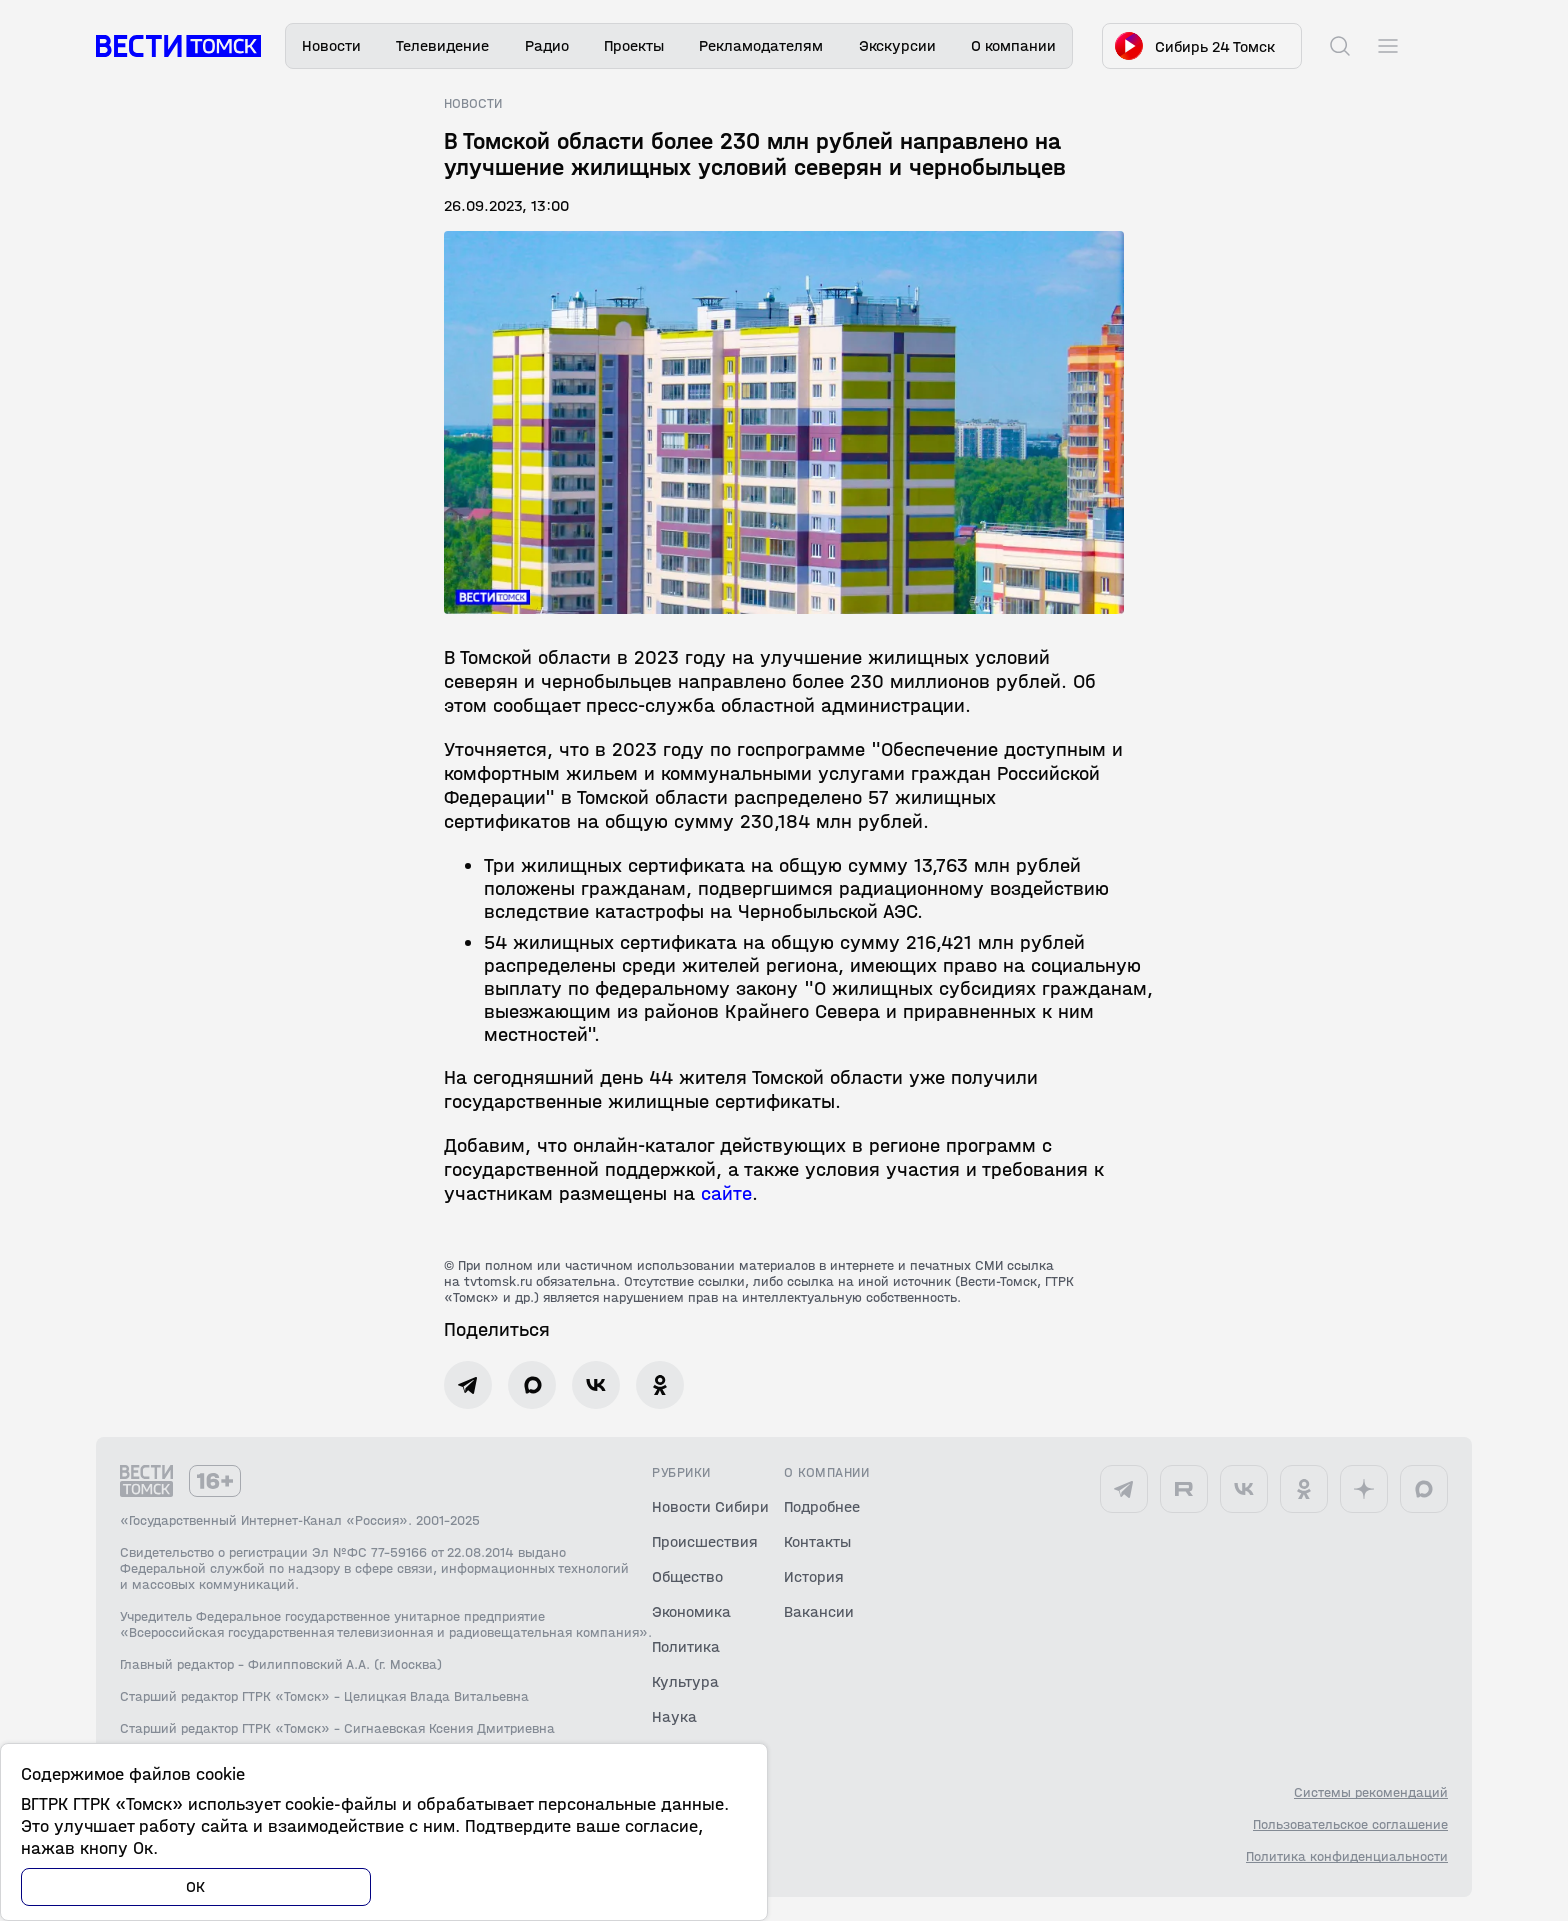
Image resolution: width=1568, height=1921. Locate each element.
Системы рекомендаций (1371, 1793)
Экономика (691, 1611)
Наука (674, 1716)
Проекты (634, 45)
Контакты (817, 1541)
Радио (547, 45)
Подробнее (822, 1506)
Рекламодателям (761, 45)
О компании (1013, 45)
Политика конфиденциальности (1347, 1857)
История (814, 1576)
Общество (687, 1576)
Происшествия (705, 1541)
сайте (726, 1193)
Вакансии (819, 1611)
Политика (686, 1646)
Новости (331, 45)
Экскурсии (897, 45)
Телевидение (442, 45)
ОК (196, 1886)
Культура (685, 1681)
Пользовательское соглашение (1350, 1825)
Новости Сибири (710, 1506)
